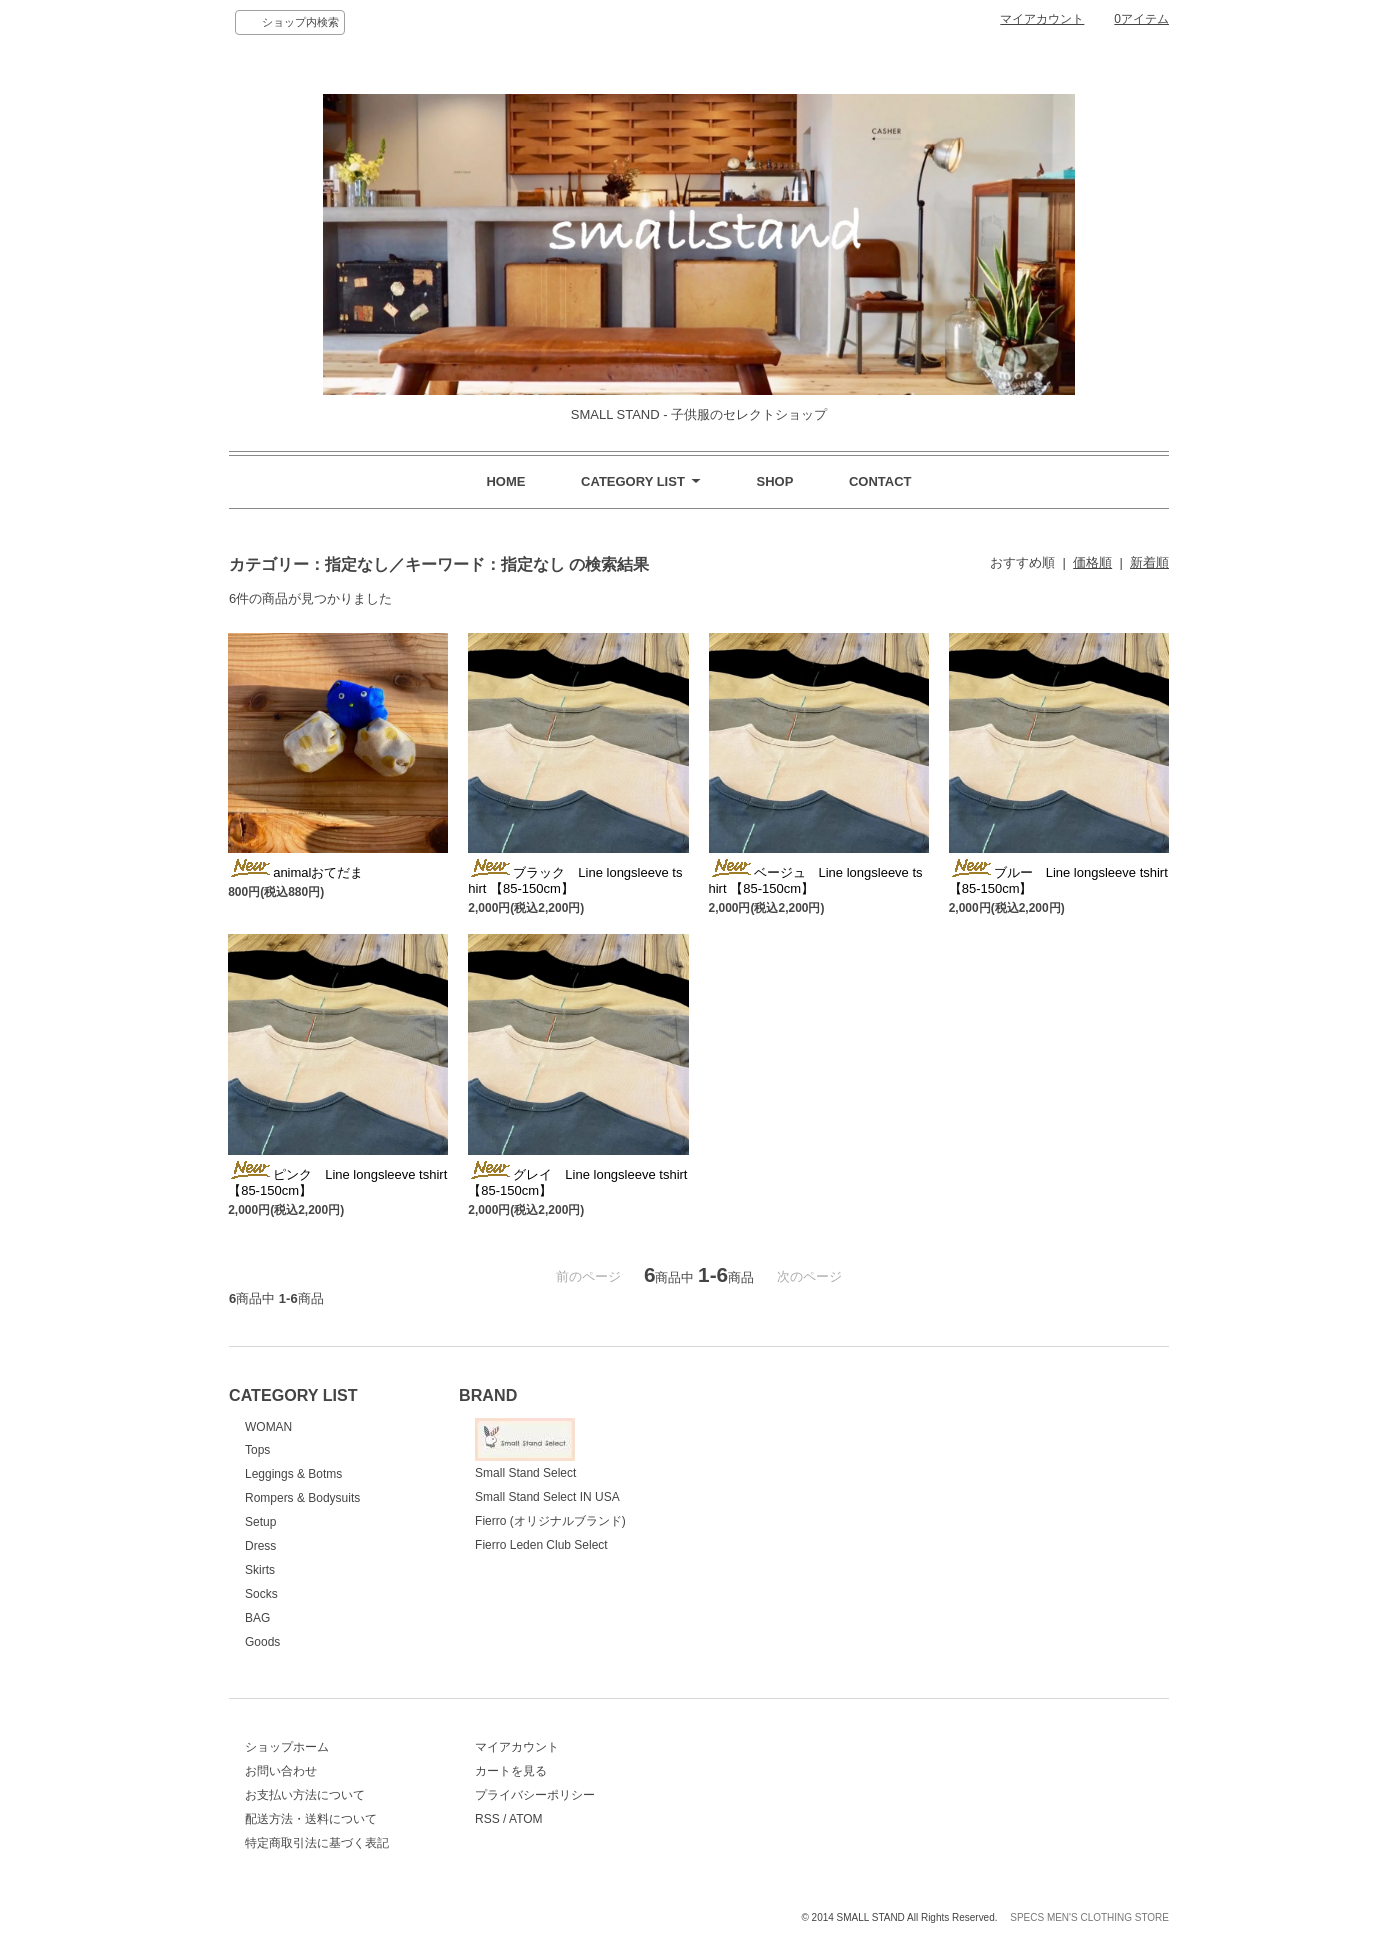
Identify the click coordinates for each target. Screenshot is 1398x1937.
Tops (257, 1450)
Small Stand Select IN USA (547, 1497)
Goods (262, 1642)
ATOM (526, 1819)
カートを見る (511, 1771)
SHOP (774, 481)
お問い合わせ (281, 1771)
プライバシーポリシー (535, 1795)
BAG (257, 1618)
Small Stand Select (525, 1449)
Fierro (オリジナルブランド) (550, 1521)
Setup (260, 1522)
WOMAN (268, 1427)
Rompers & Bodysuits (302, 1498)
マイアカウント (1042, 19)
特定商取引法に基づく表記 (317, 1843)
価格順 (1092, 562)
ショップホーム (287, 1747)
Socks (261, 1594)
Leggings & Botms (293, 1474)
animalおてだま (295, 872)
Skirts (260, 1570)
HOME (505, 481)
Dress (260, 1546)
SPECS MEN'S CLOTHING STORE (1089, 1917)
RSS (487, 1819)
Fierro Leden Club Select (541, 1545)
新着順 (1149, 562)
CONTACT (880, 481)
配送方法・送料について (311, 1819)
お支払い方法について (305, 1795)
